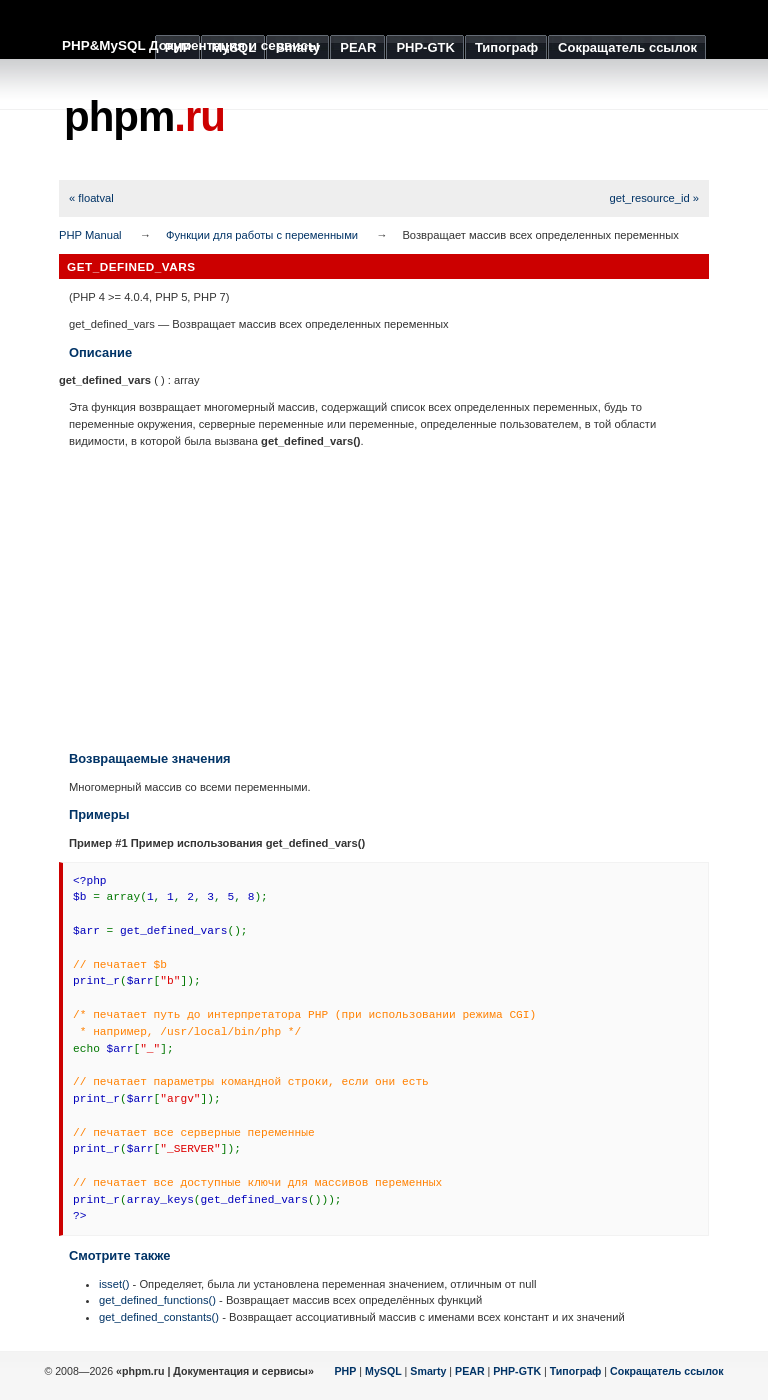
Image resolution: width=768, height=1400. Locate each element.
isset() (114, 1284)
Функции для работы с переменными (262, 235)
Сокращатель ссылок (667, 1371)
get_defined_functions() (157, 1300)
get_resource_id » (654, 198)
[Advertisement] (384, 599)
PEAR (470, 1371)
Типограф (576, 1371)
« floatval (91, 198)
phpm (144, 116)
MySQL (383, 1371)
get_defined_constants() (159, 1317)
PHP (346, 1371)
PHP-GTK (517, 1371)
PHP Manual (90, 235)
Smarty (428, 1371)
